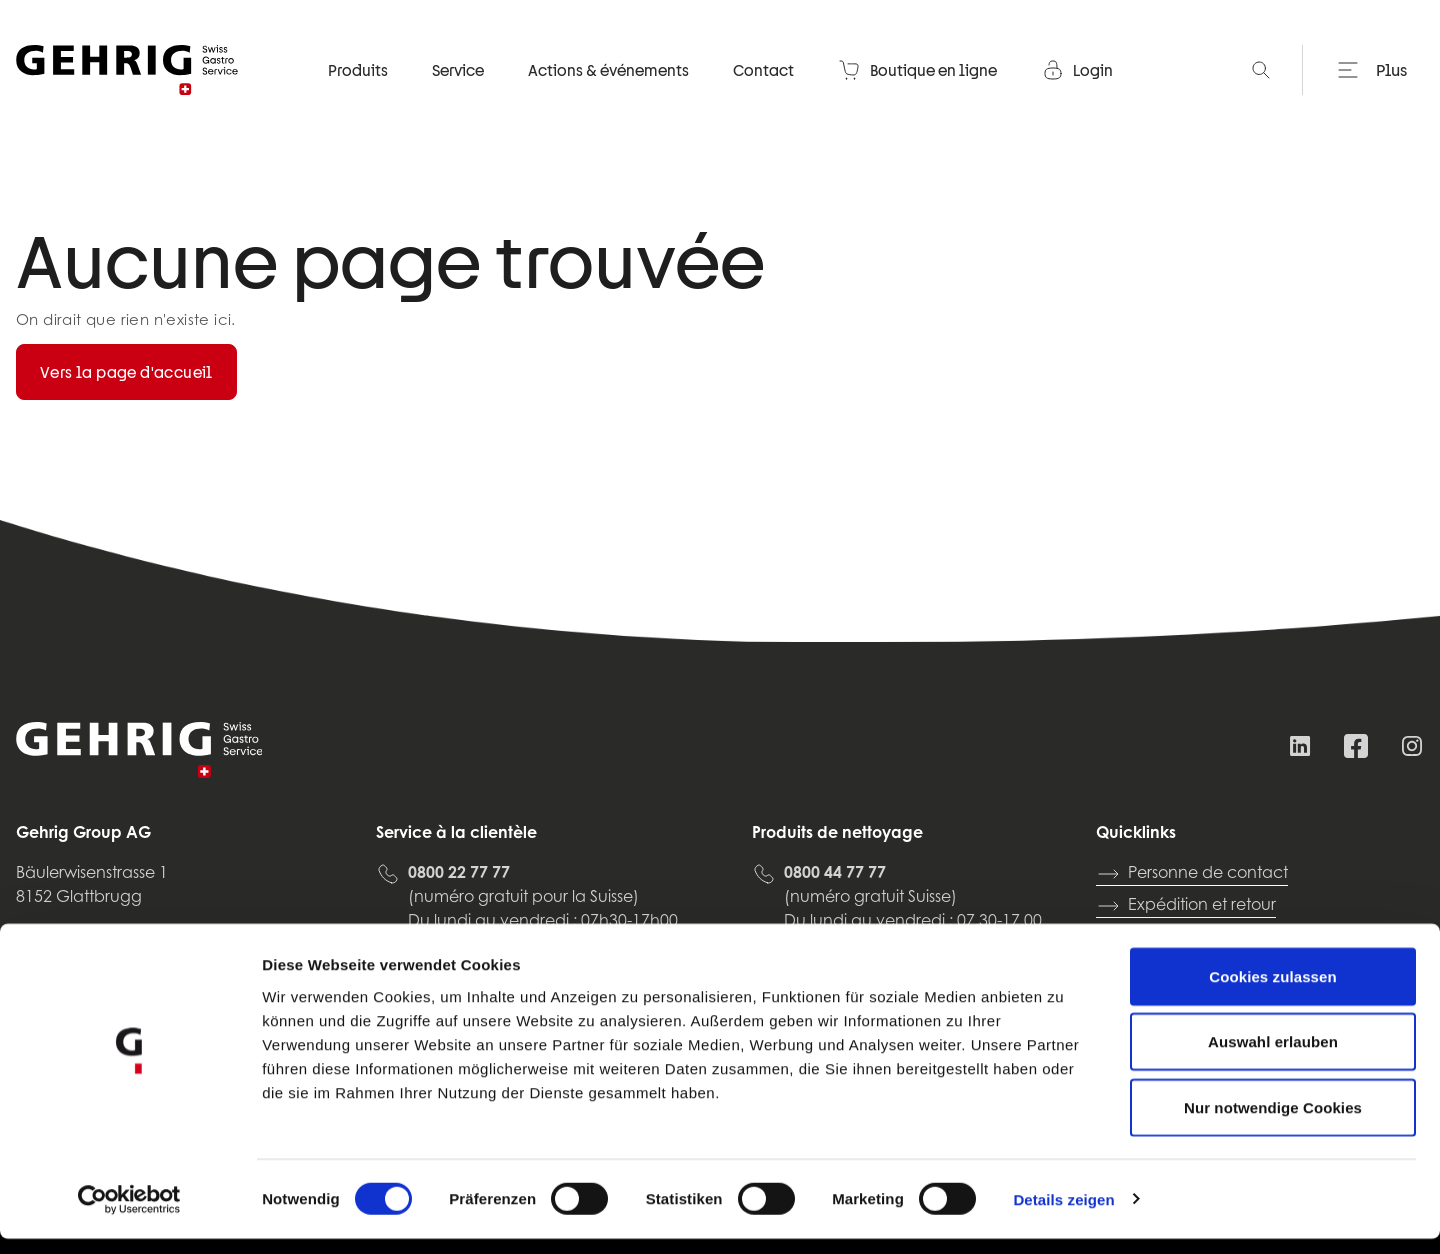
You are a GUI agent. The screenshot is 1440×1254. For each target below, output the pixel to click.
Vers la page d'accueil (126, 372)
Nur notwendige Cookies (1273, 1122)
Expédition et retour (1186, 906)
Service (458, 95)
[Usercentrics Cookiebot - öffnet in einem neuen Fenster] (129, 1215)
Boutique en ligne (917, 95)
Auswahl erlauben (1273, 1057)
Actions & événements (608, 95)
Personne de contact (1192, 874)
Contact (763, 95)
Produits (358, 95)
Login (1077, 95)
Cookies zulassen (1272, 991)
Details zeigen (1063, 1214)
